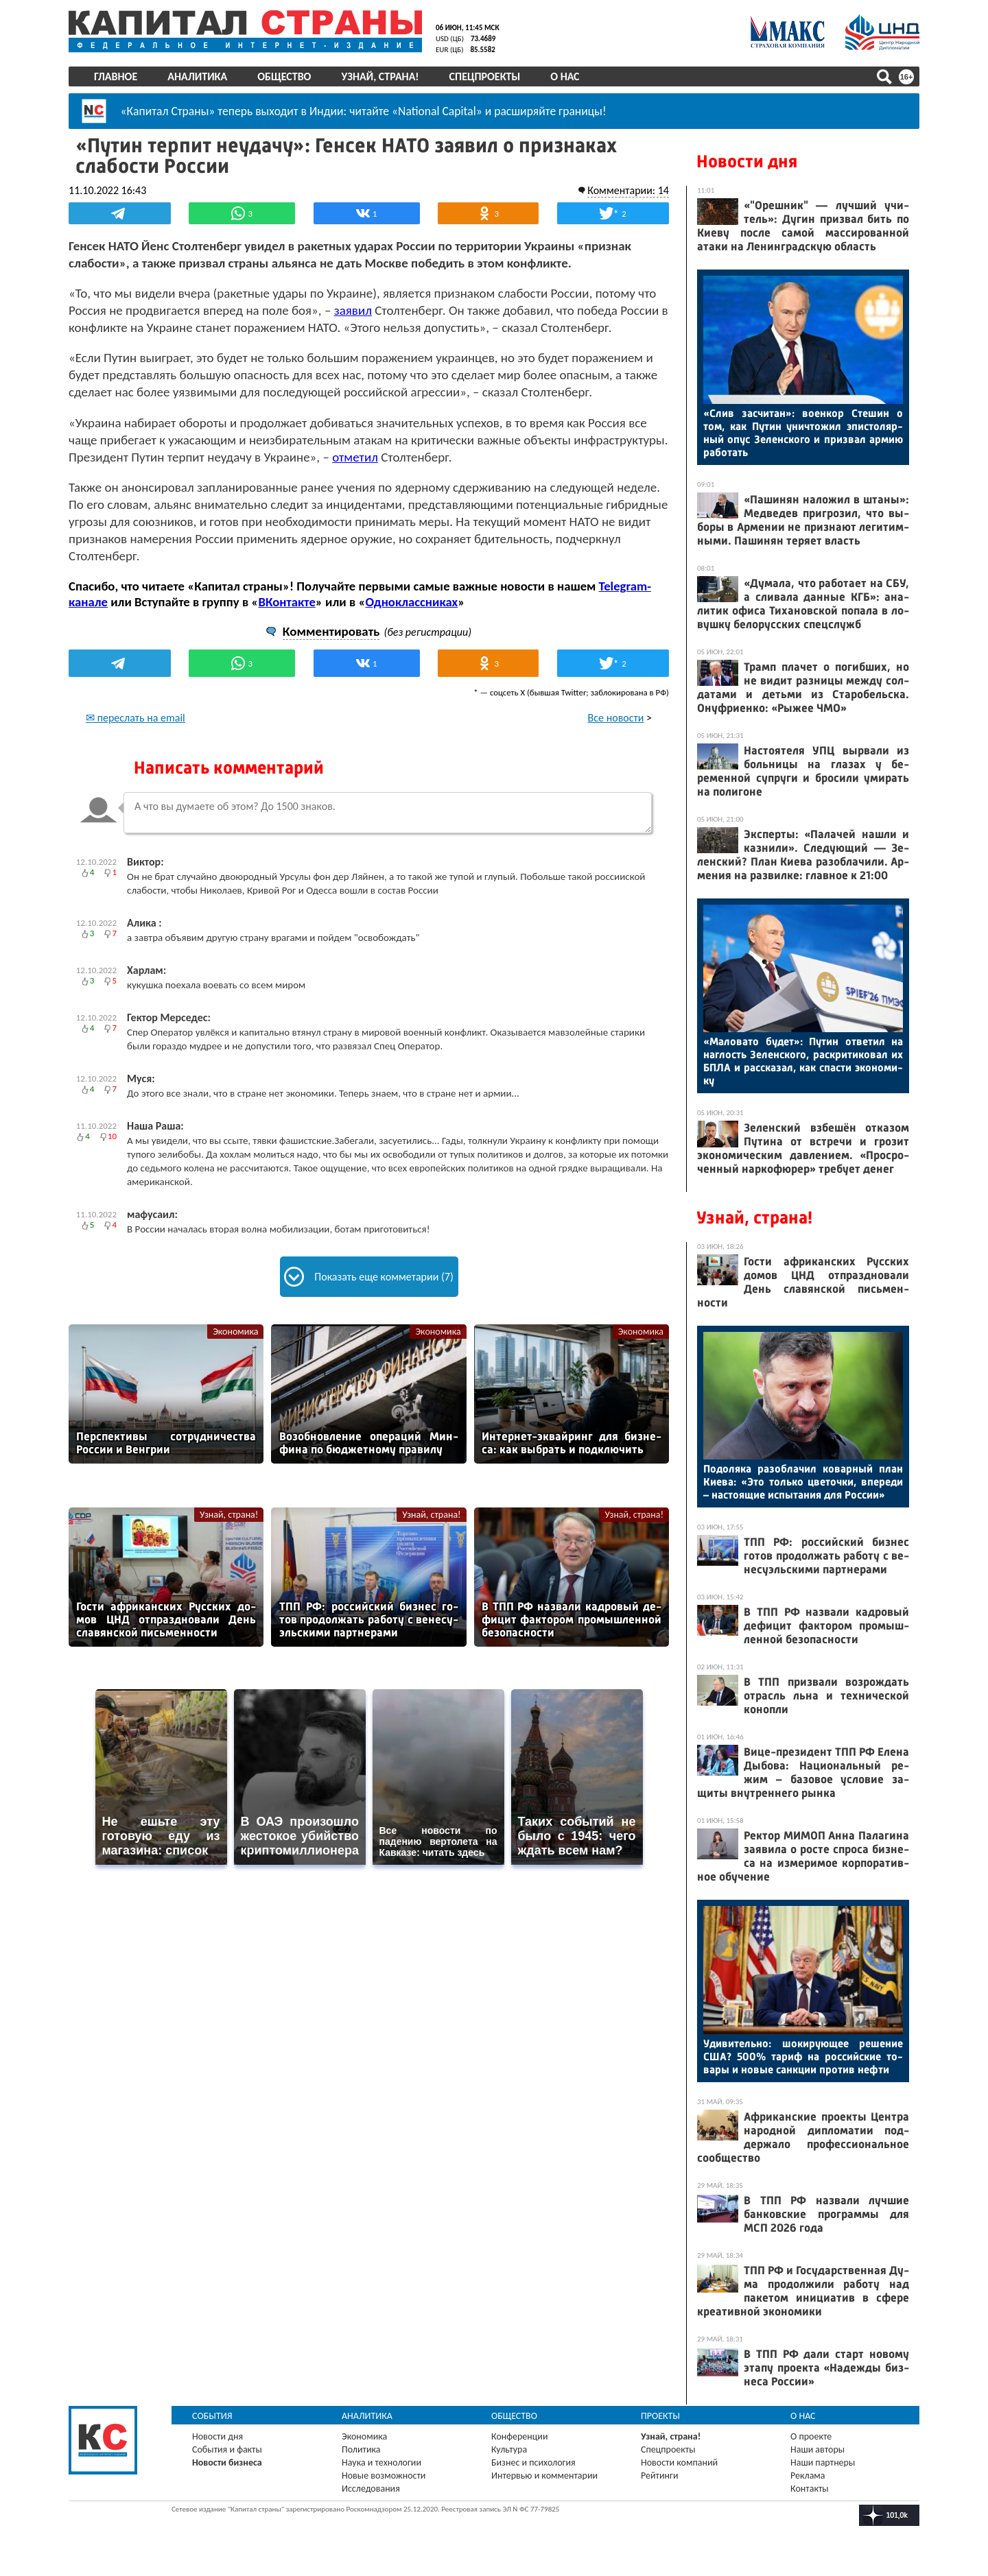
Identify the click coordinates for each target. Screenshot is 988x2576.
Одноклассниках (412, 602)
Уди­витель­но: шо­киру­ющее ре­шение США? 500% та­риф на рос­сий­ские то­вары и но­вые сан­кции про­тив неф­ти (803, 2056)
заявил (353, 310)
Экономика (235, 1331)
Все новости (616, 717)
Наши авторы (817, 2449)
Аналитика (197, 76)
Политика (361, 2449)
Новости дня (746, 161)
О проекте (811, 2436)
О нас (564, 76)
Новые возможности (383, 2475)
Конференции (519, 2436)
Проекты (660, 2416)
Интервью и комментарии (544, 2475)
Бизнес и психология (533, 2462)
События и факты (227, 2449)
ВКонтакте (286, 602)
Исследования (371, 2488)
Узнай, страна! (380, 76)
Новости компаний (679, 2462)
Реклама (807, 2475)
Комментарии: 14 (628, 190)
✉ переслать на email (135, 717)
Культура (509, 2449)
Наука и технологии (381, 2462)
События (212, 2416)
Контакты (809, 2488)
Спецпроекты (485, 76)
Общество (284, 76)
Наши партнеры (822, 2462)
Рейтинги (659, 2475)
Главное (115, 76)
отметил (355, 457)
